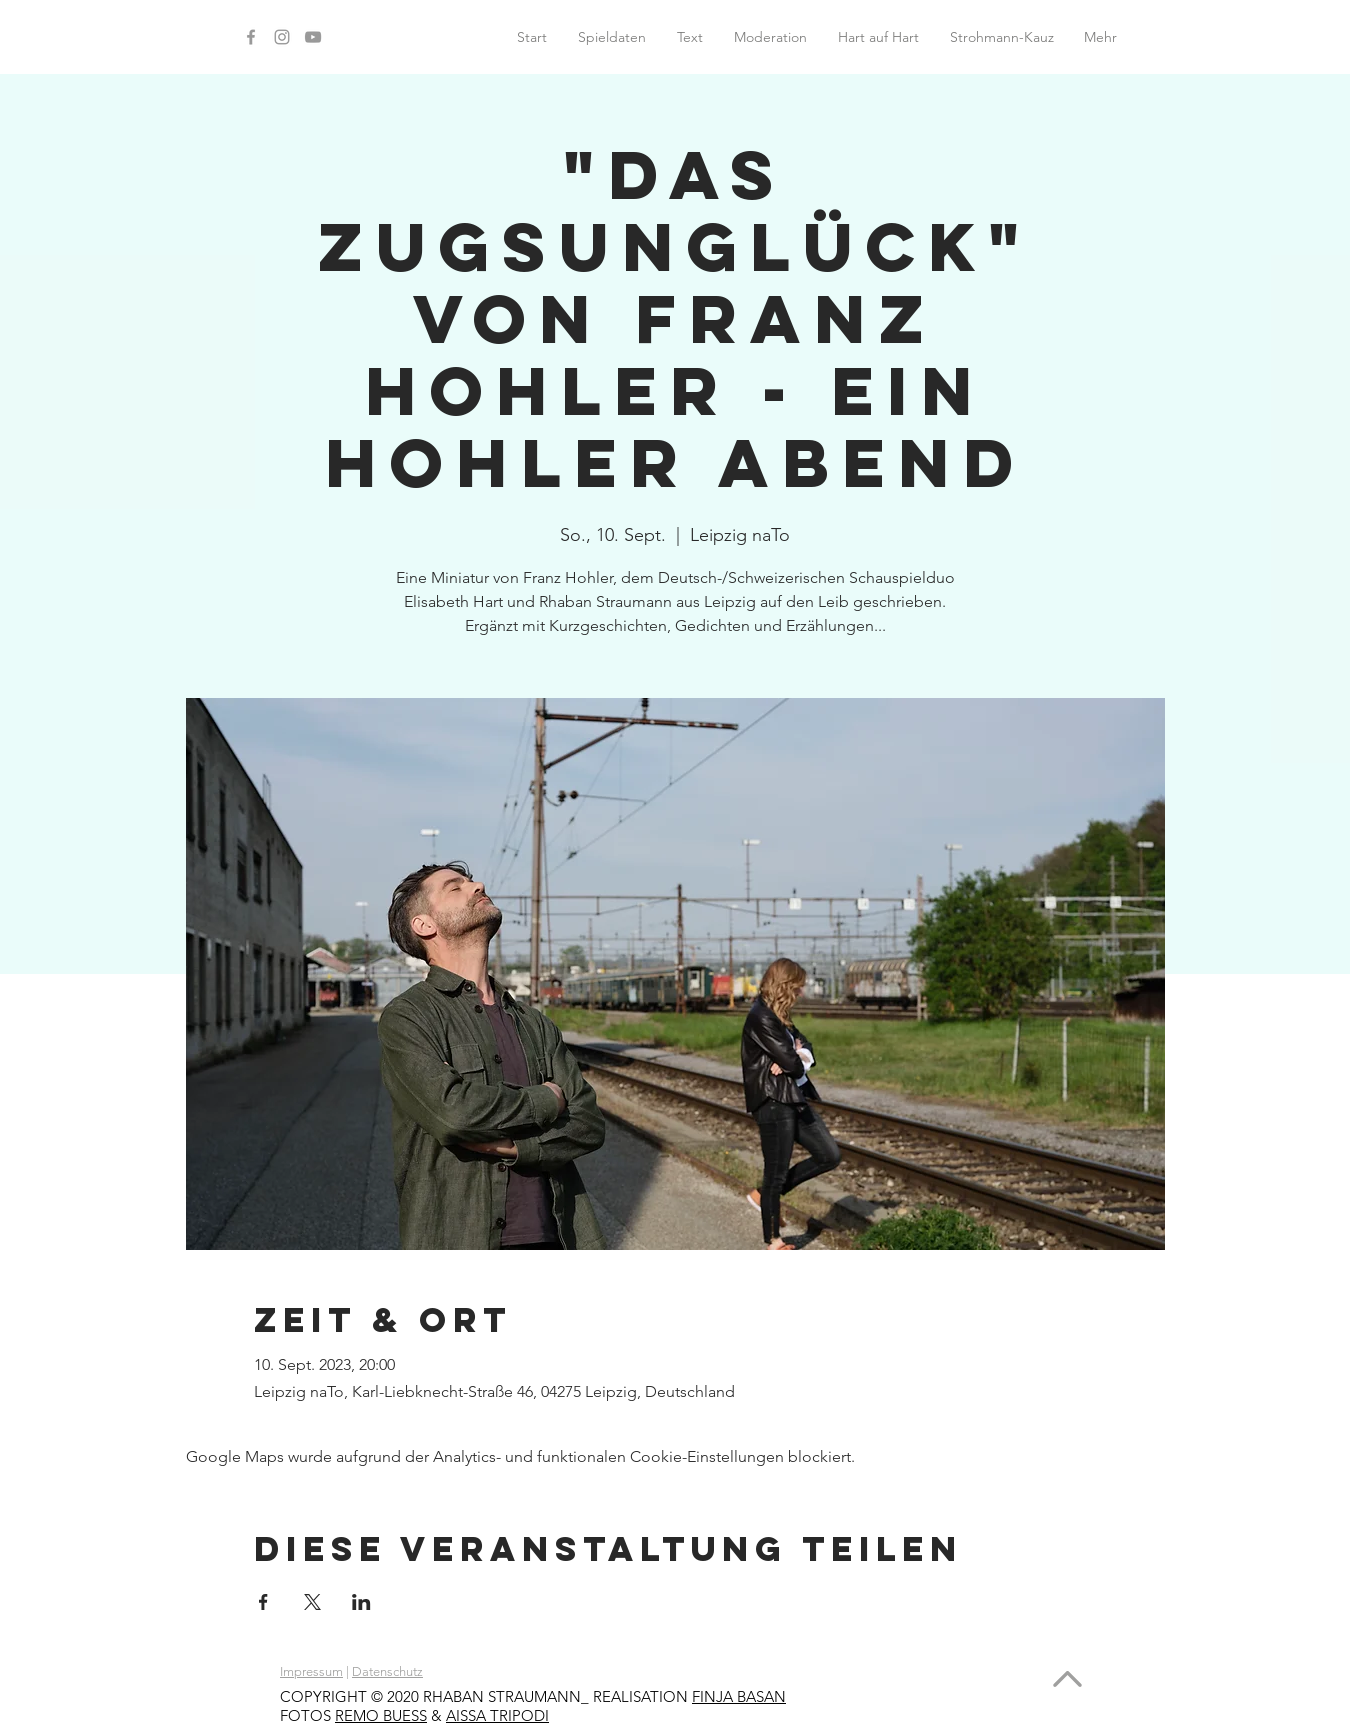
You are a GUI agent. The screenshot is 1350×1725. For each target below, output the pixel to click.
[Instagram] (282, 37)
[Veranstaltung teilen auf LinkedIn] (361, 1602)
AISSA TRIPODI (497, 1715)
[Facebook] (251, 37)
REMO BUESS (381, 1715)
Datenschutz (387, 1671)
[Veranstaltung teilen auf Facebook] (263, 1602)
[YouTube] (313, 37)
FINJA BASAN (739, 1696)
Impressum (311, 1671)
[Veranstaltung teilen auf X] (312, 1602)
